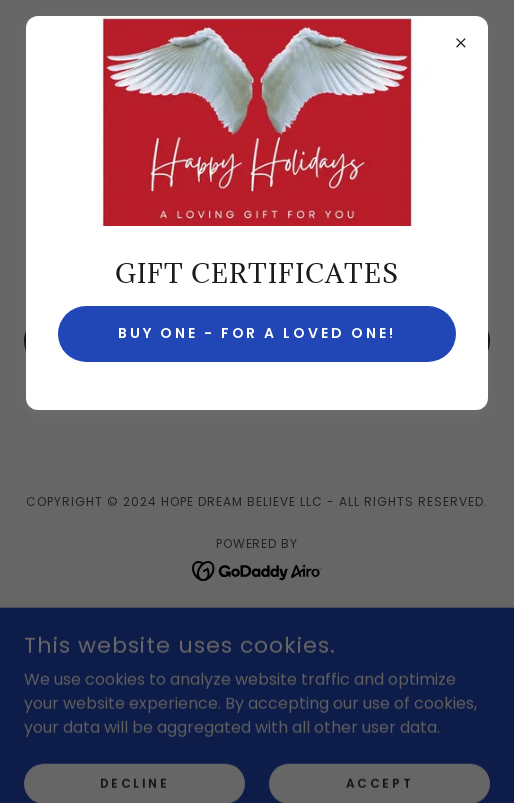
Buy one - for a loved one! (257, 333)
